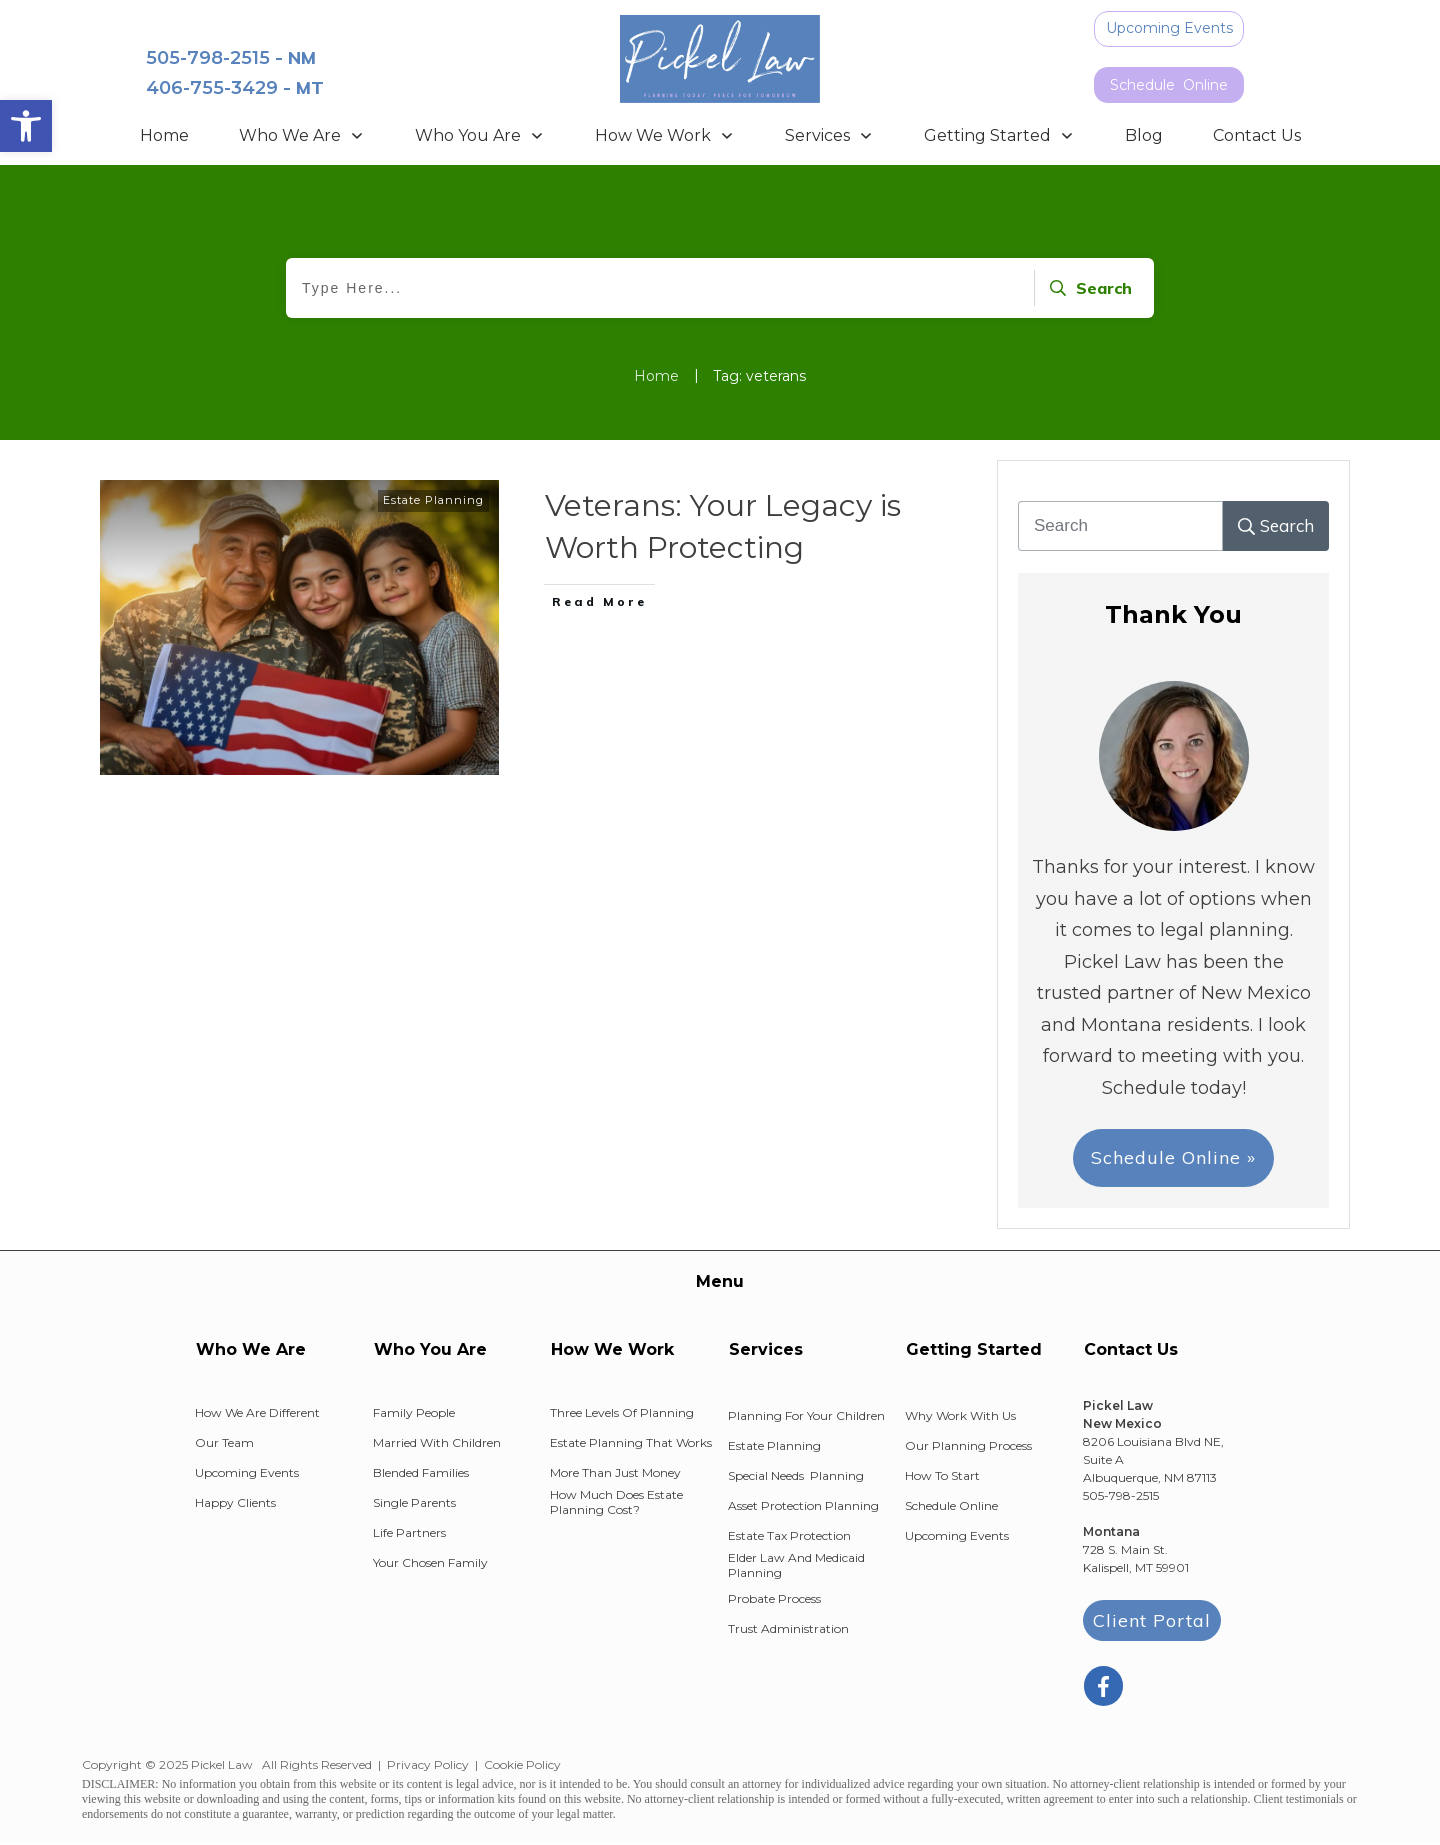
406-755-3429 (212, 88)
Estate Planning (433, 500)
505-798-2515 (208, 58)
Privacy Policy (428, 1764)
